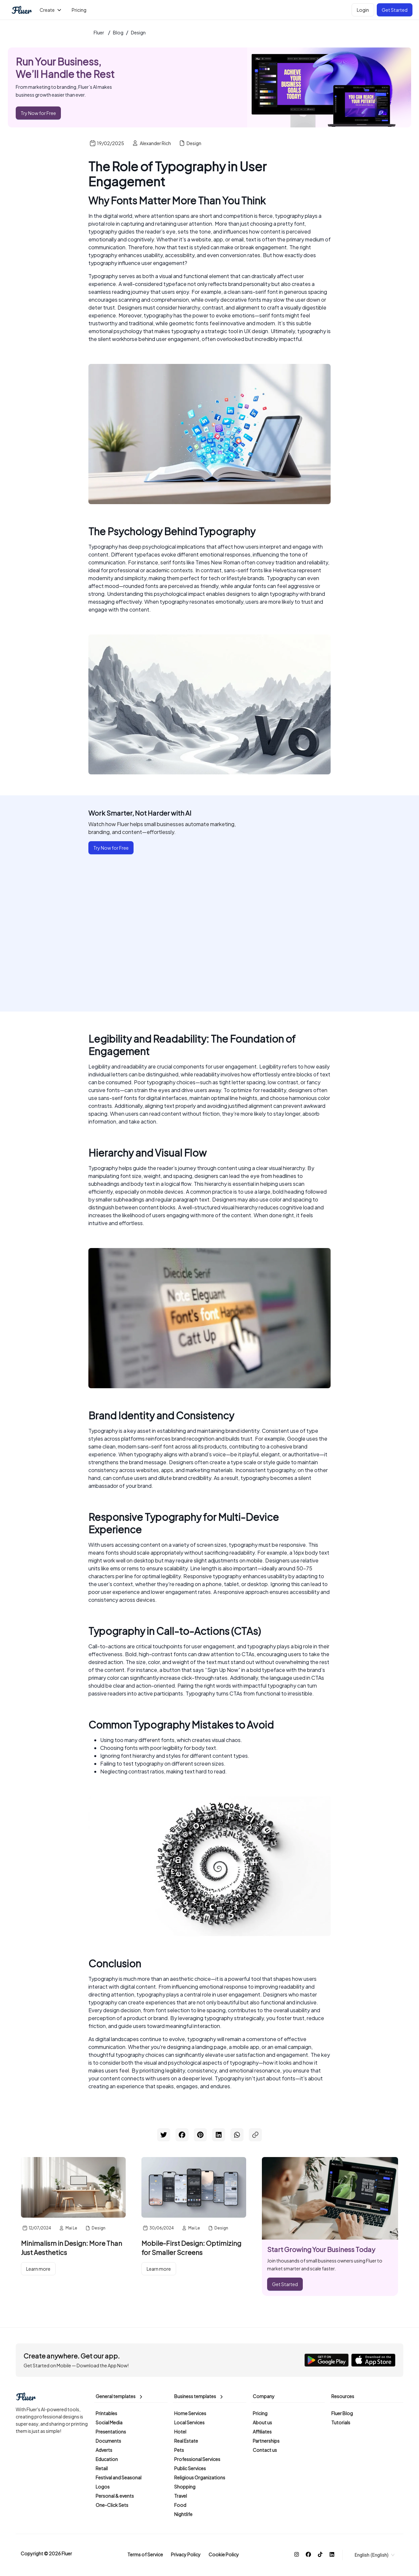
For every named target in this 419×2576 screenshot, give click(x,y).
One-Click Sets (112, 2505)
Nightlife (183, 2514)
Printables (106, 2413)
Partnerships (266, 2441)
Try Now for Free (38, 113)
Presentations (111, 2431)
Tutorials (340, 2422)
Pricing (260, 2413)
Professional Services (197, 2459)
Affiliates (262, 2431)
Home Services (190, 2413)
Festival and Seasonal (118, 2477)
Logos (103, 2487)
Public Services (190, 2468)
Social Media (109, 2422)
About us (262, 2422)
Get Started (395, 10)
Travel (180, 2496)
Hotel (180, 2431)
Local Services (189, 2422)
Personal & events (115, 2496)
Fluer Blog (342, 2413)
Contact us (265, 2450)
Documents (108, 2441)
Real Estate (186, 2441)
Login (363, 10)
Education (107, 2459)
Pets (179, 2450)
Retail (102, 2468)
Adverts (104, 2450)
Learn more (38, 2269)
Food (180, 2505)
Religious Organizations (199, 2477)
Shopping (184, 2487)
